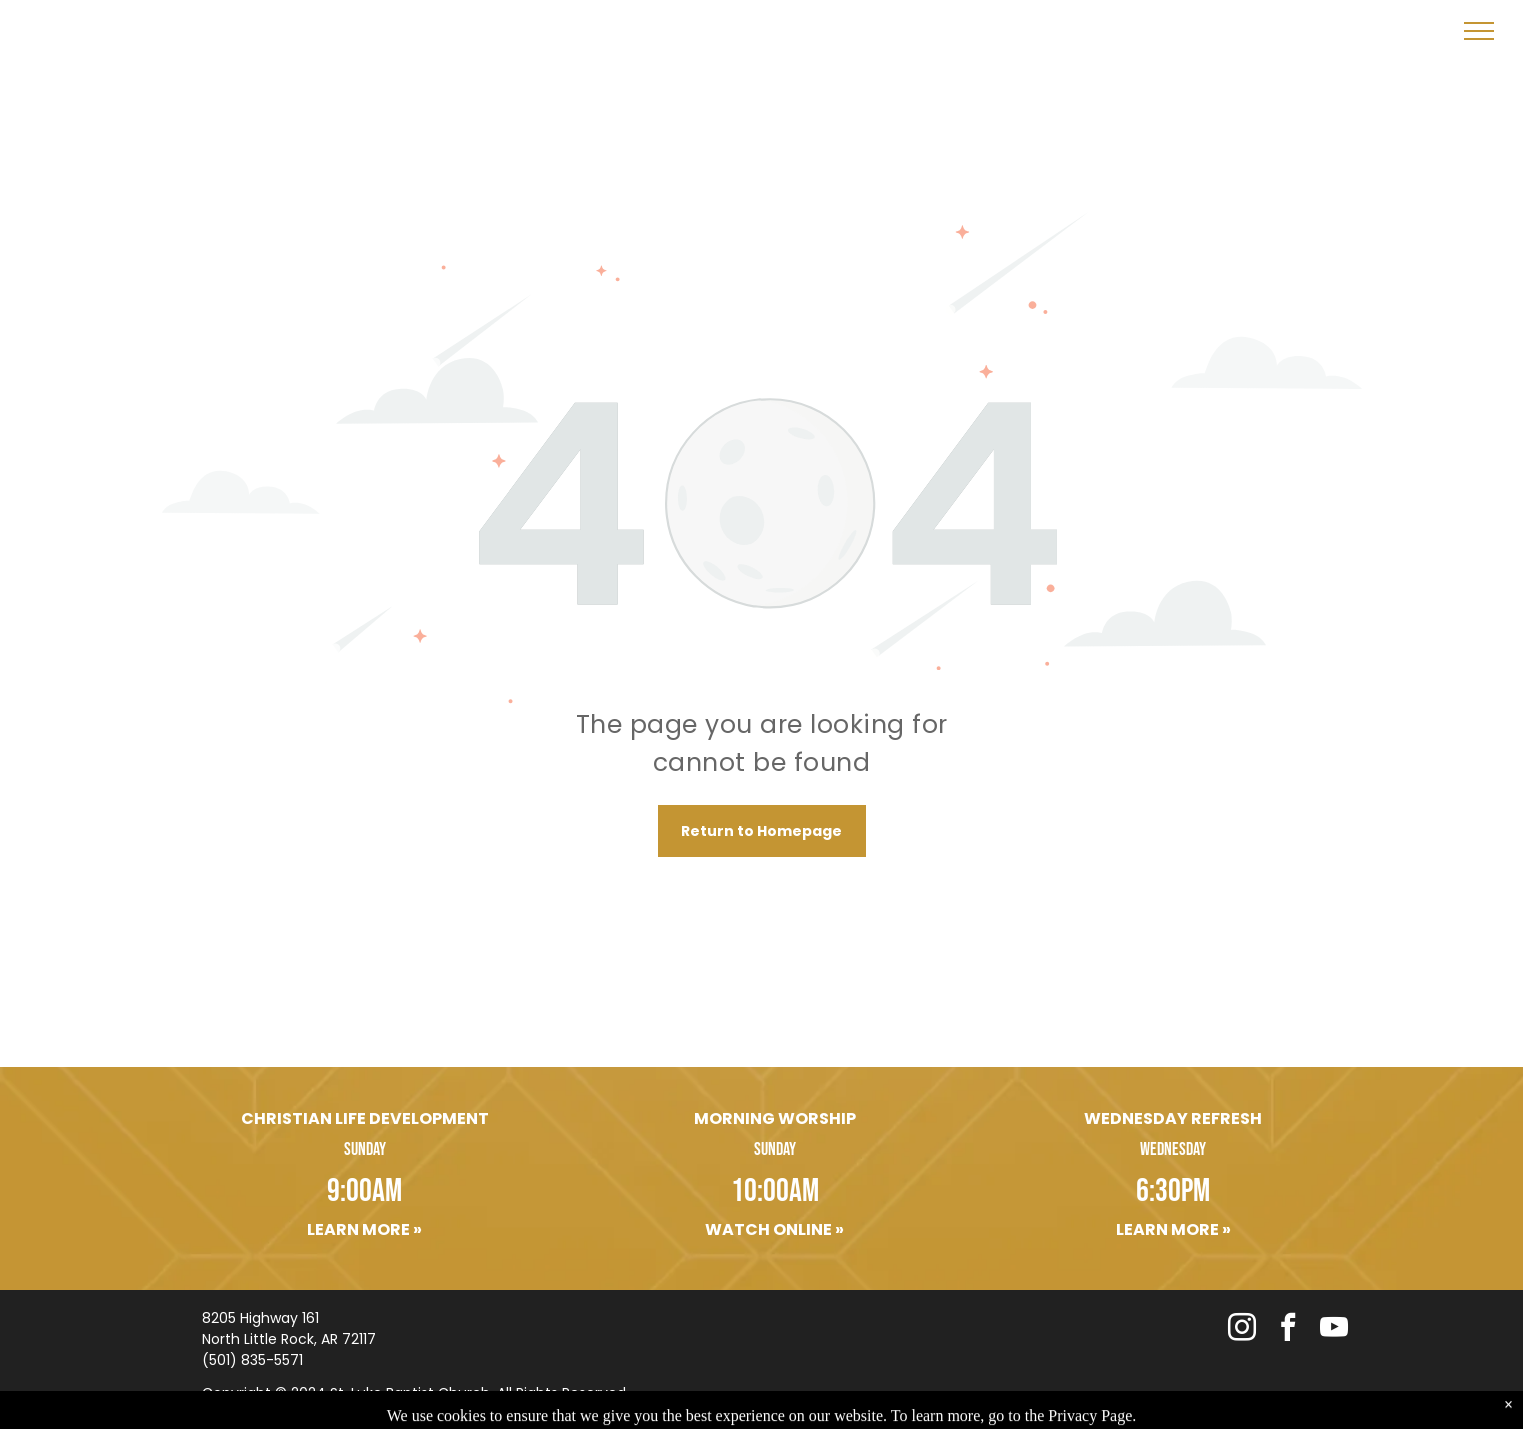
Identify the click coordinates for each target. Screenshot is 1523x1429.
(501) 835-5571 (252, 1360)
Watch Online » (774, 1229)
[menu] (1479, 31)
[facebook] (1288, 1329)
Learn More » (364, 1229)
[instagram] (1242, 1329)
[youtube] (1334, 1329)
